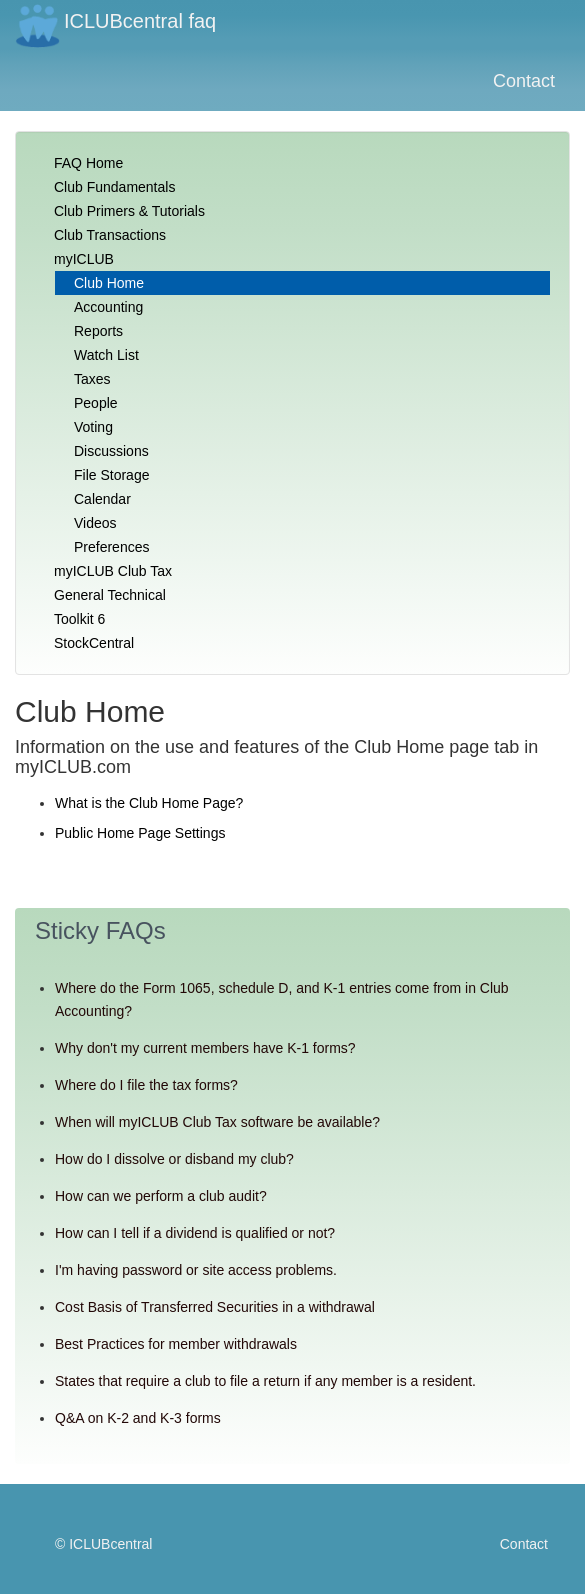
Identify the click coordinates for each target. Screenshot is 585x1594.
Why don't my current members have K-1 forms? (205, 1048)
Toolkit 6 (79, 619)
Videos (95, 523)
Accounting (108, 307)
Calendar (102, 499)
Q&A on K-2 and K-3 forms (138, 1418)
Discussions (111, 451)
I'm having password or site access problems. (196, 1270)
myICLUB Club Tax (113, 571)
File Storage (111, 475)
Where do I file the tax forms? (146, 1085)
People (96, 403)
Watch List (106, 355)
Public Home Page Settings (140, 833)
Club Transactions (110, 235)
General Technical (110, 595)
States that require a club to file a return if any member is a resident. (265, 1381)
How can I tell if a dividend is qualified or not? (195, 1233)
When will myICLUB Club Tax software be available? (217, 1122)
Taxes (92, 379)
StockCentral (94, 643)
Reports (98, 331)
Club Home (109, 283)
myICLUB (84, 259)
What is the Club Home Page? (149, 803)
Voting (93, 427)
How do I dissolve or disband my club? (174, 1159)
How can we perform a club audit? (161, 1196)
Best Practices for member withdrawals (176, 1344)
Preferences (111, 547)
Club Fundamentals (114, 187)
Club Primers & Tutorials (129, 211)
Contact (524, 81)
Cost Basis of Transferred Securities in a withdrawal (215, 1307)
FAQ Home (88, 163)
